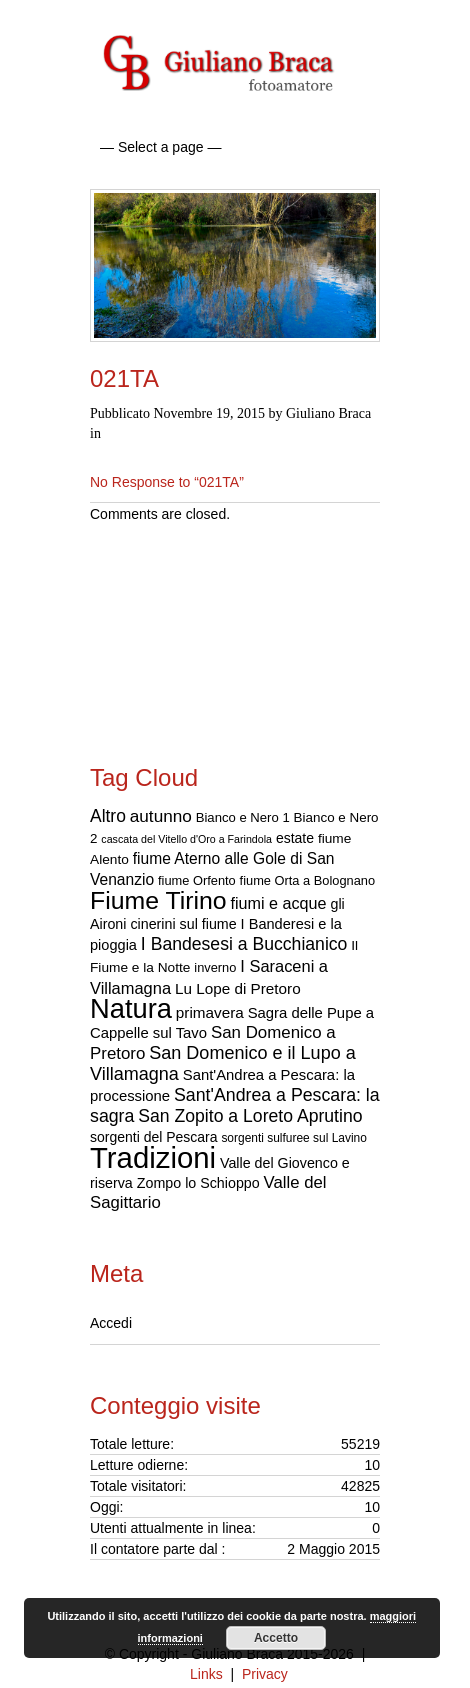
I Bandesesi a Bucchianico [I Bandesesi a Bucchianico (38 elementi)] (244, 944)
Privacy (265, 1674)
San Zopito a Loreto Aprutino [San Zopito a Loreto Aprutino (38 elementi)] (250, 1116)
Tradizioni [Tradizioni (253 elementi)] (153, 1157)
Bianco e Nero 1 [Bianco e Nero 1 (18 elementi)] (243, 817)
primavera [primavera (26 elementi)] (210, 1012)
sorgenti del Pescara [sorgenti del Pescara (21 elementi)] (154, 1137)
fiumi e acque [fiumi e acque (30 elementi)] (278, 903)
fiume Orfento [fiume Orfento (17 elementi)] (197, 880)
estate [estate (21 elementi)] (295, 838)
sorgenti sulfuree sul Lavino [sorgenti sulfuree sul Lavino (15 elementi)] (294, 1138)
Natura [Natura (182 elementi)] (131, 1008)
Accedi (111, 1323)
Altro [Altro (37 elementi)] (108, 816)
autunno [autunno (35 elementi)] (161, 816)
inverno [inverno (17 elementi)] (215, 967)
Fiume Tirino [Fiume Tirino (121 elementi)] (158, 900)
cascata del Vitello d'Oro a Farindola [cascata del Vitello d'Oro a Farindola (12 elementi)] (186, 839)
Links (206, 1674)
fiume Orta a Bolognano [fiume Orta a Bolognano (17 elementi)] (308, 880)
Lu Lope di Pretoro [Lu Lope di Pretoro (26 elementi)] (238, 988)
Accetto (276, 1638)
